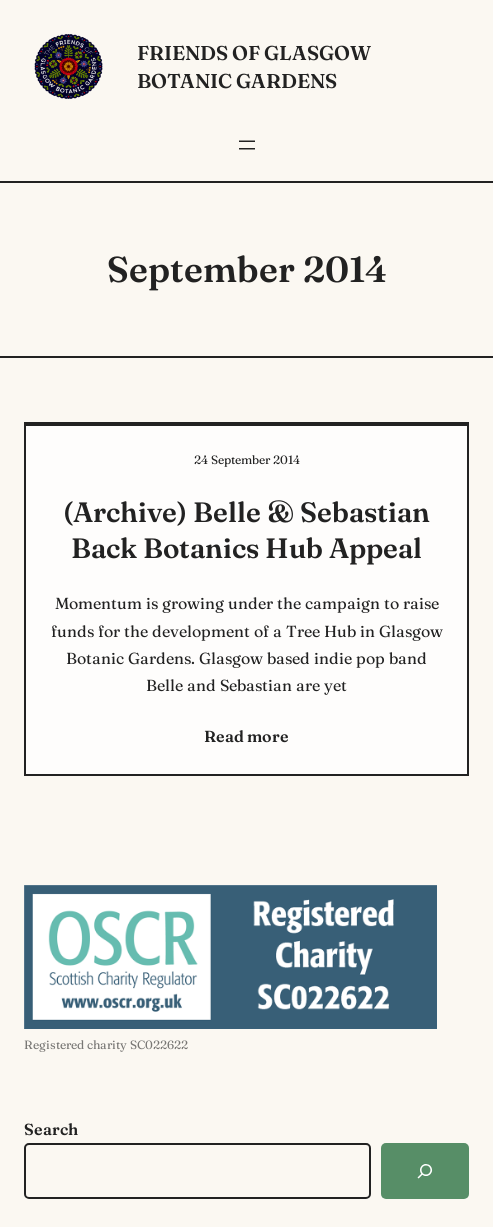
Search (51, 1129)
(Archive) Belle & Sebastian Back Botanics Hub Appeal (246, 530)
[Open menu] (247, 145)
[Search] (425, 1171)
